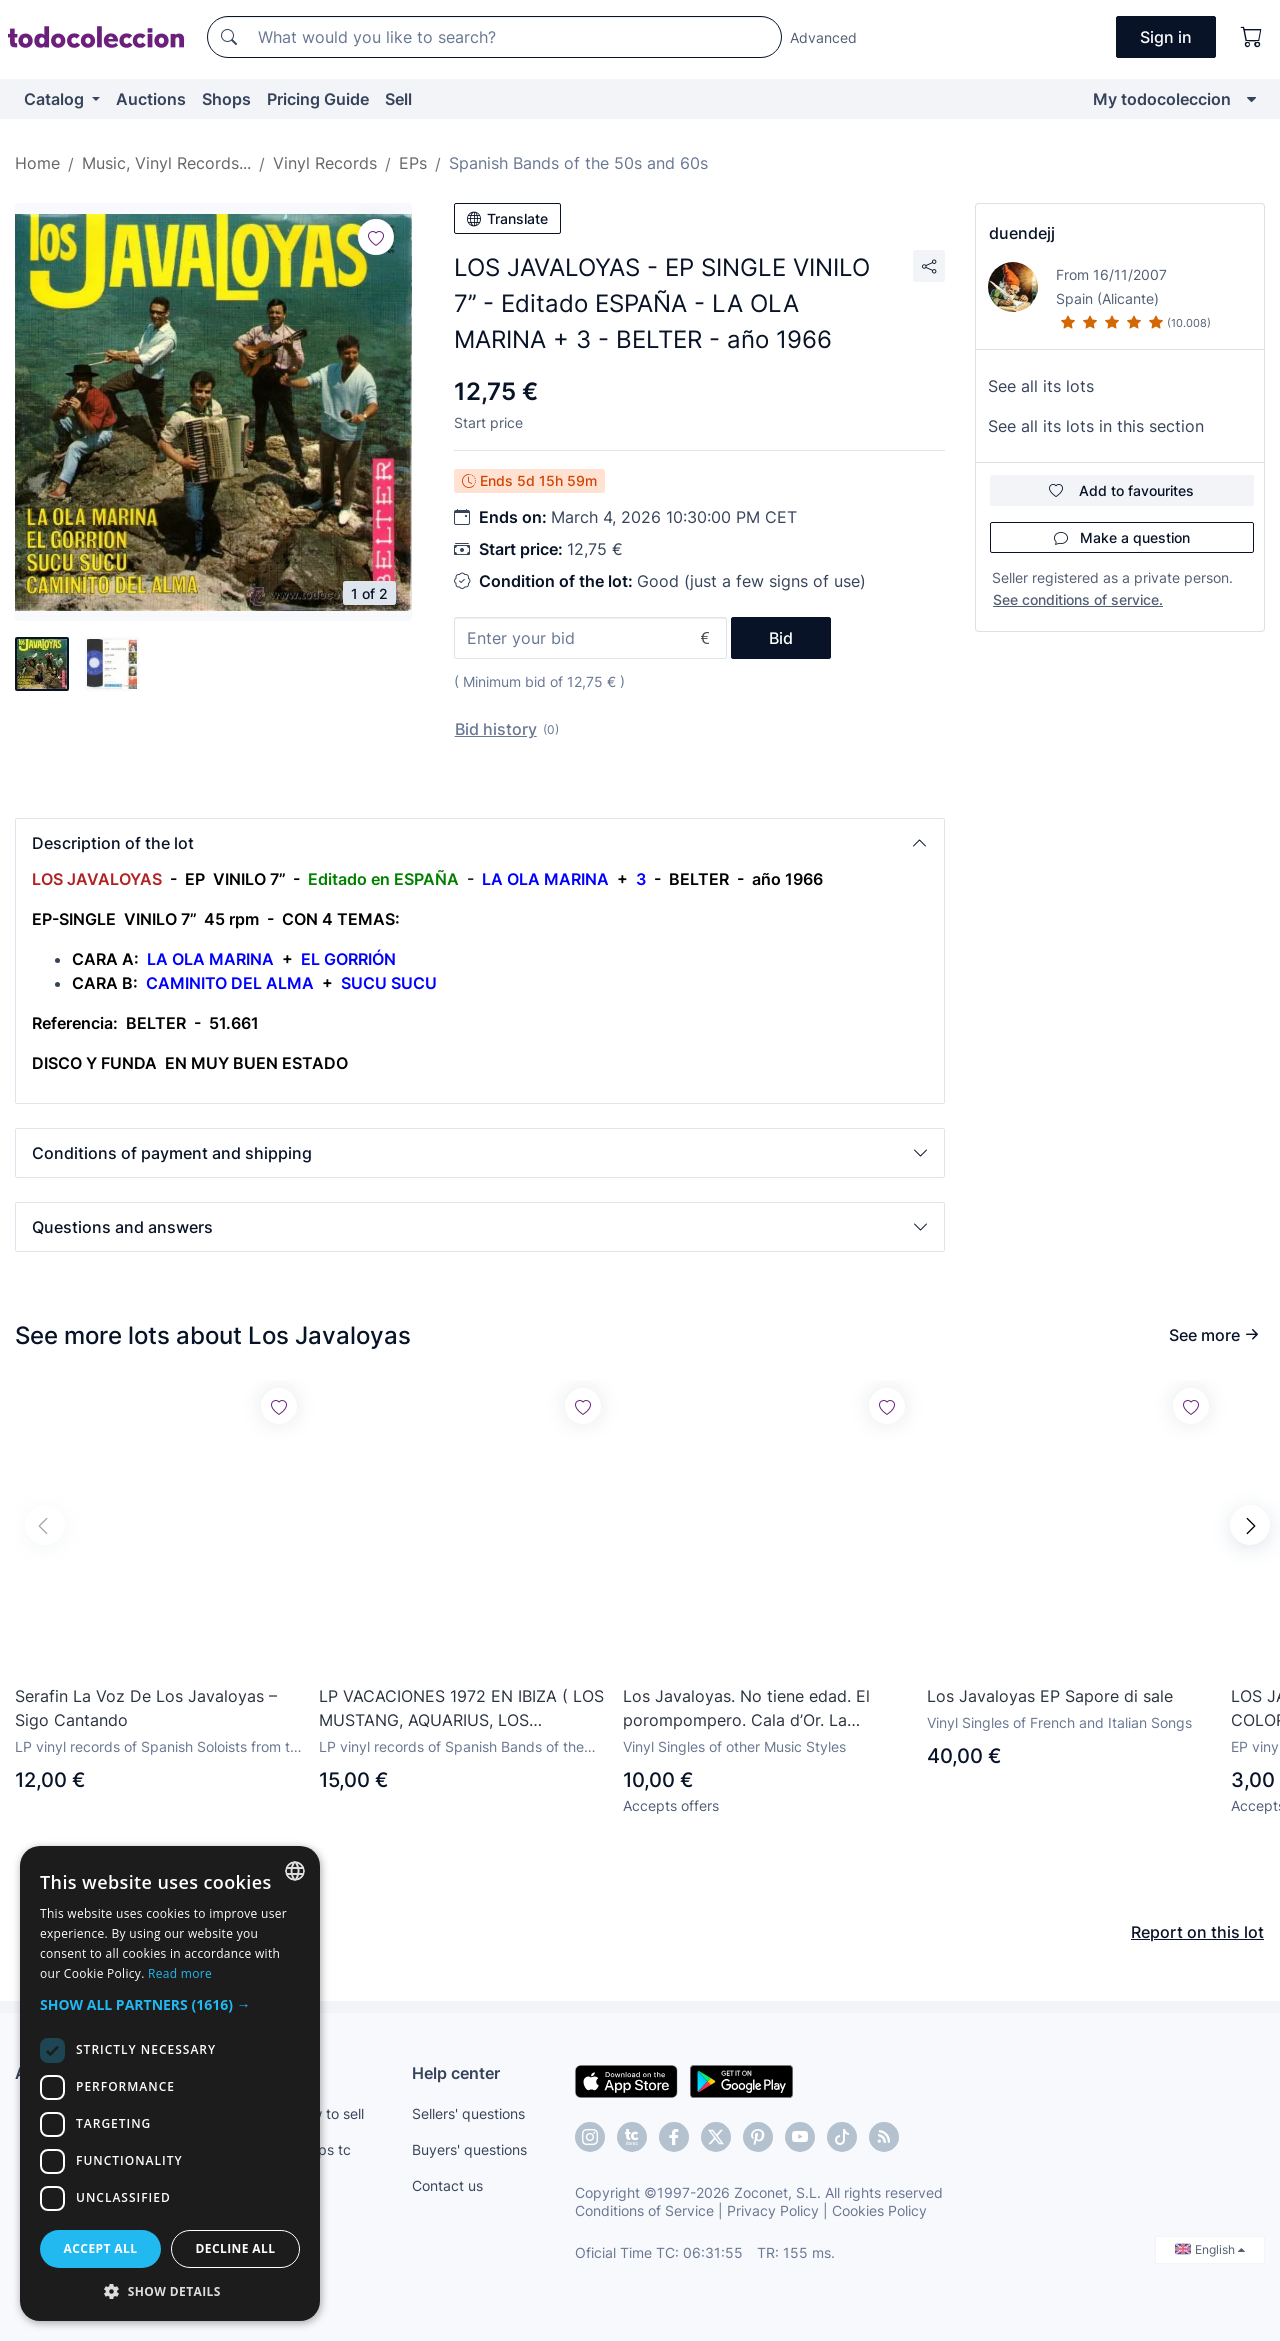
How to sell (328, 2113)
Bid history (496, 729)
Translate (507, 218)
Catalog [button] (56, 99)
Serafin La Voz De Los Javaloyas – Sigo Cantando (146, 1708)
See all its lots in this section (1096, 426)
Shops (226, 99)
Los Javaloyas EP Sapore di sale (1050, 1696)
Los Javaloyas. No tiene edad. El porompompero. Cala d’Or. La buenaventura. (746, 1709)
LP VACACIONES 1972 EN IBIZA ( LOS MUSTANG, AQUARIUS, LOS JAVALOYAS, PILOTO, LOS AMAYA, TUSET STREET (461, 1709)
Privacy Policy (773, 2210)
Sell (398, 99)
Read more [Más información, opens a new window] (180, 1973)
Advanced (823, 37)
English (1210, 2249)
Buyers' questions (469, 2149)
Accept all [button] (101, 2248)
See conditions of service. (1078, 599)
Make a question (1122, 537)
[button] (480, 843)
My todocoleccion (1162, 99)
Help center (456, 2073)
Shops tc (322, 2149)
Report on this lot (1197, 1932)
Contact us (447, 2185)
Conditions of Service (644, 2210)
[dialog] (170, 2083)
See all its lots (1041, 386)
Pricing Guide (318, 99)
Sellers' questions (468, 2113)
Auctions (151, 99)
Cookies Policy (879, 2210)
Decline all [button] (236, 2248)
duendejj (1022, 233)
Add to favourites (1121, 490)
